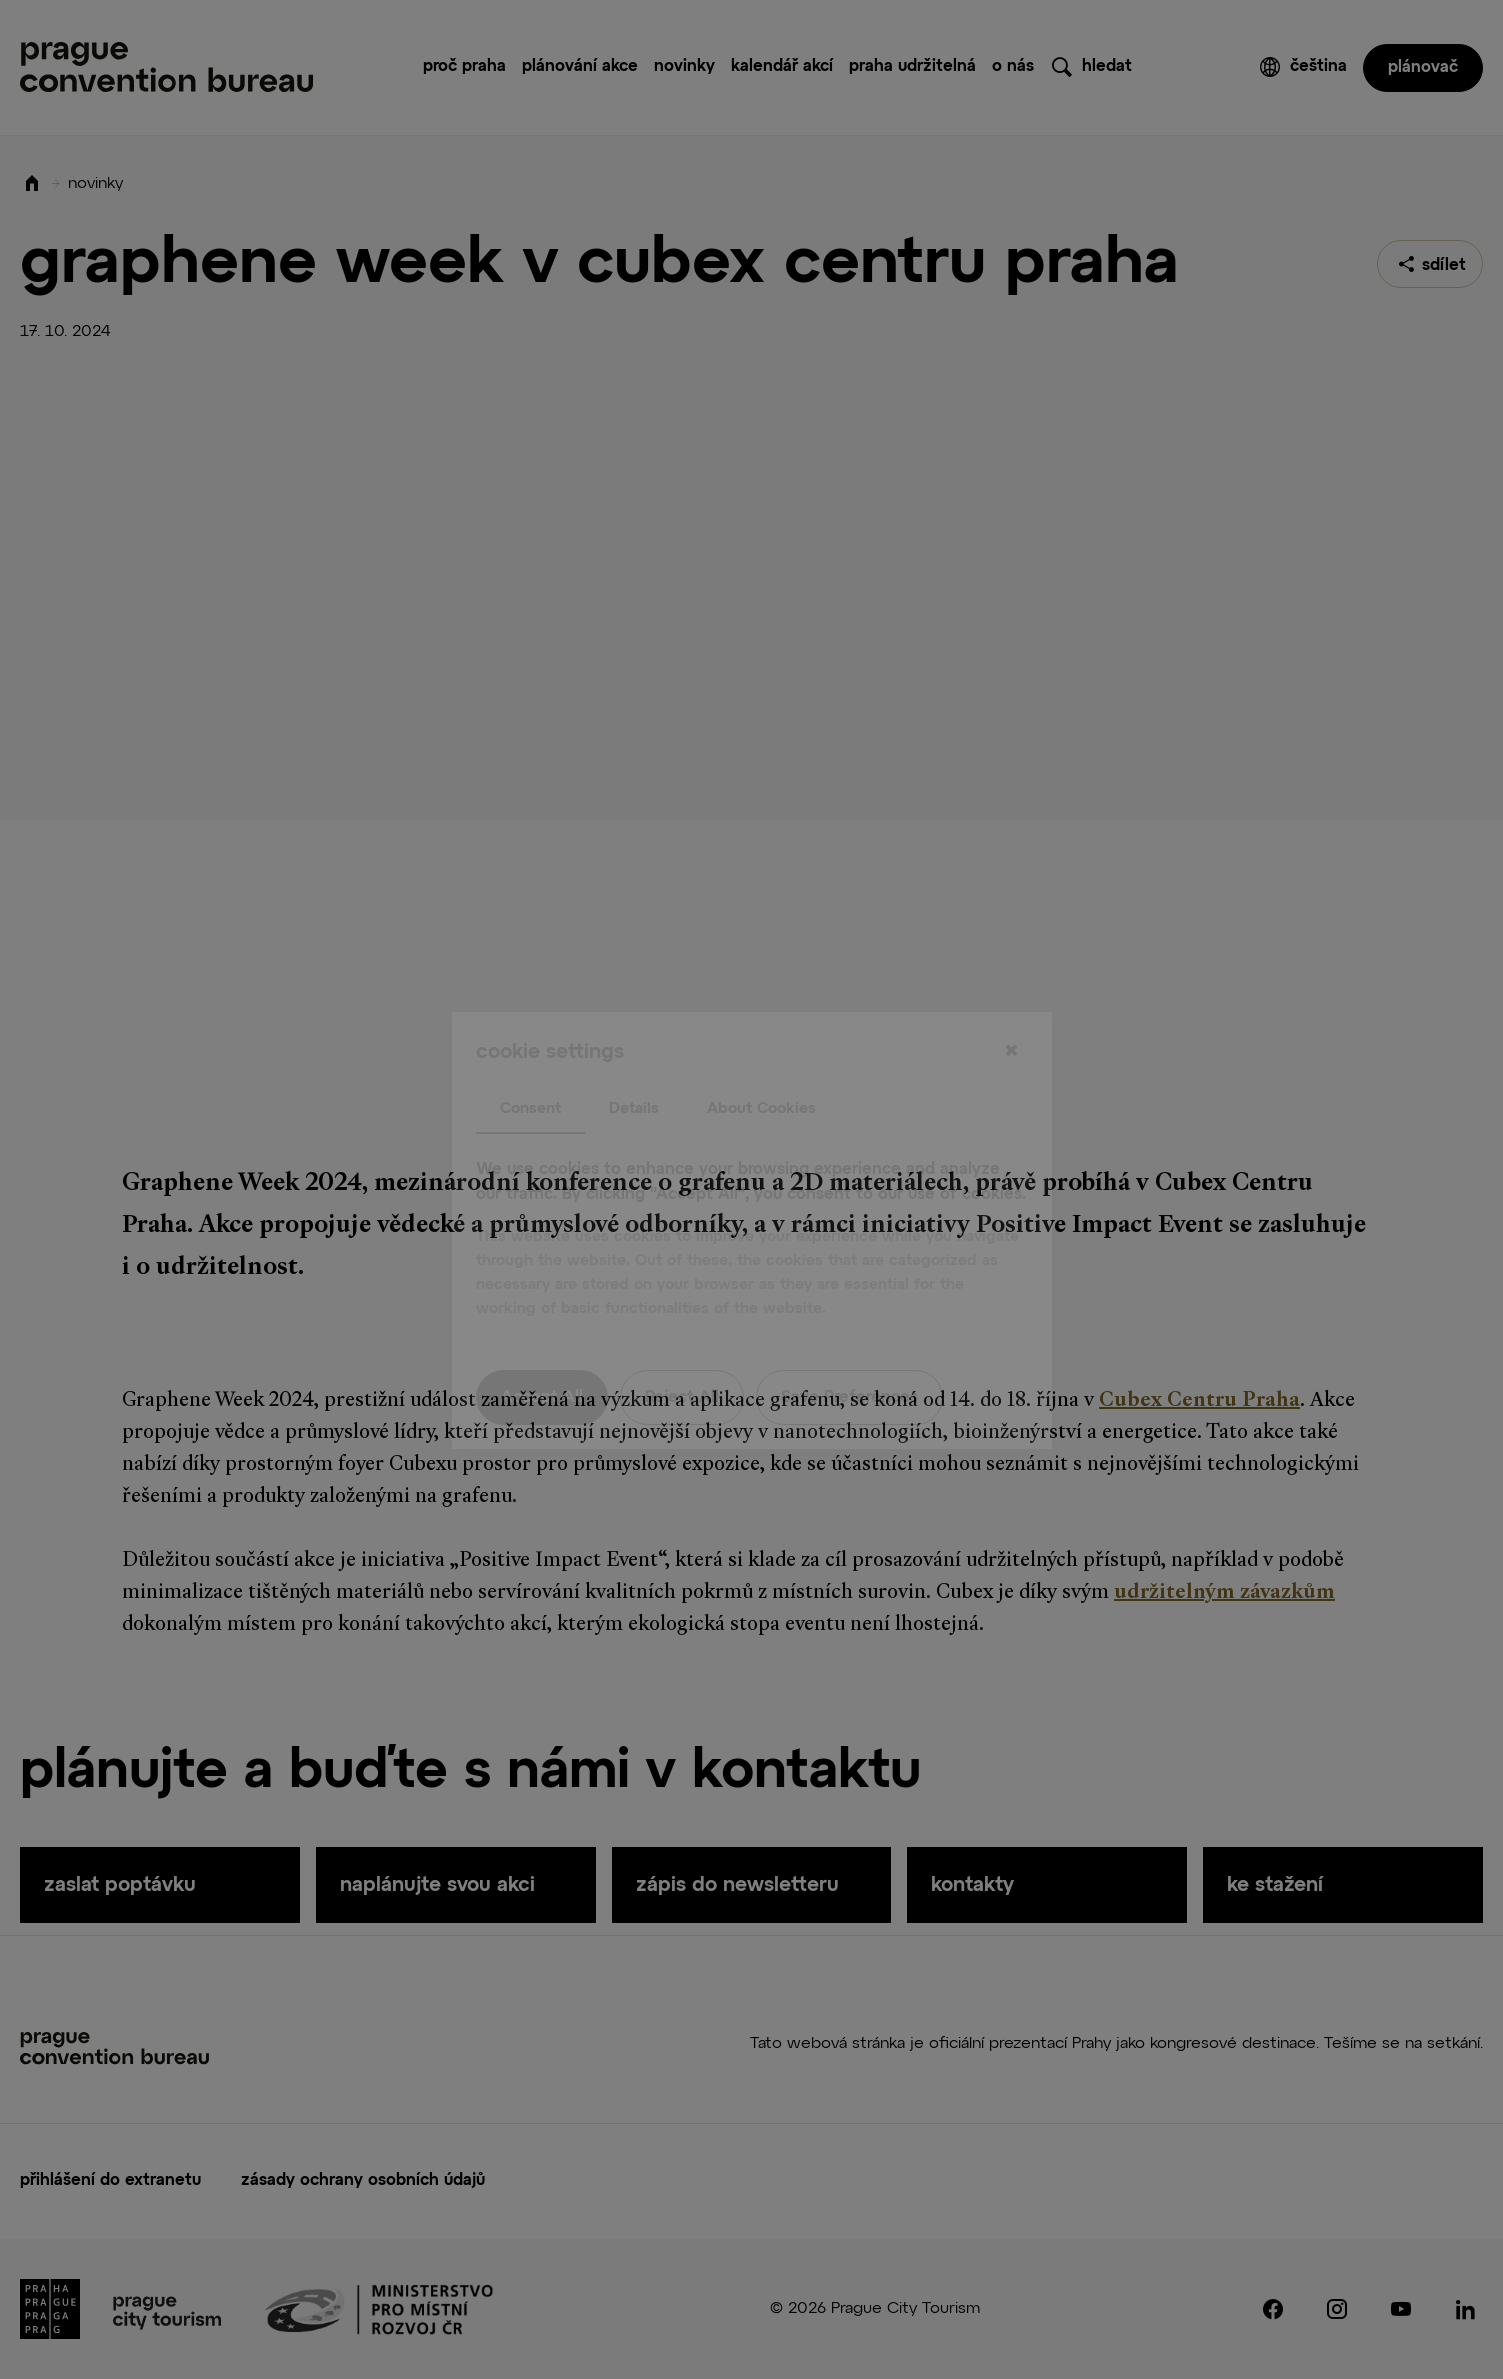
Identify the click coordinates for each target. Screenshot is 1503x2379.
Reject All (682, 1357)
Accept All (542, 1357)
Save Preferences (849, 1357)
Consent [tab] (530, 1067)
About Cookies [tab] (761, 1067)
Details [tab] (634, 1067)
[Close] (1012, 1011)
